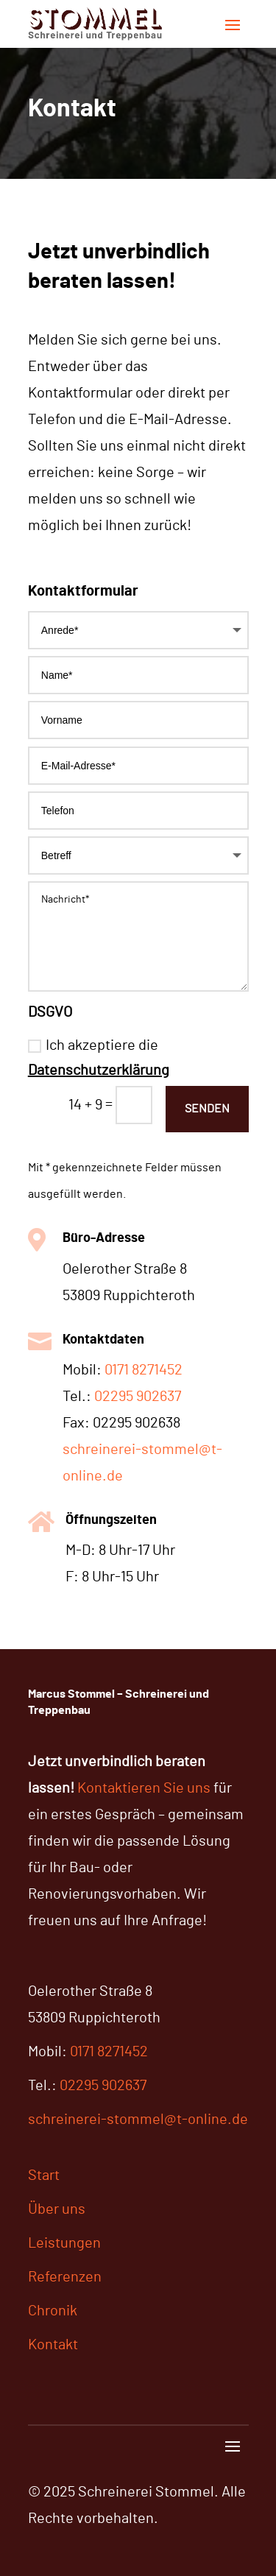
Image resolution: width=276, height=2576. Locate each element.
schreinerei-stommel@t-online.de (138, 2119)
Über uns (56, 2209)
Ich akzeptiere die (98, 1058)
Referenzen (65, 2277)
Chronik (52, 2311)
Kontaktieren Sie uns (143, 1788)
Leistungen (64, 2243)
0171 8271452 (144, 1370)
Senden (207, 1109)
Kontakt (53, 2344)
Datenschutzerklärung (98, 1070)
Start (44, 2175)
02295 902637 (137, 1396)
